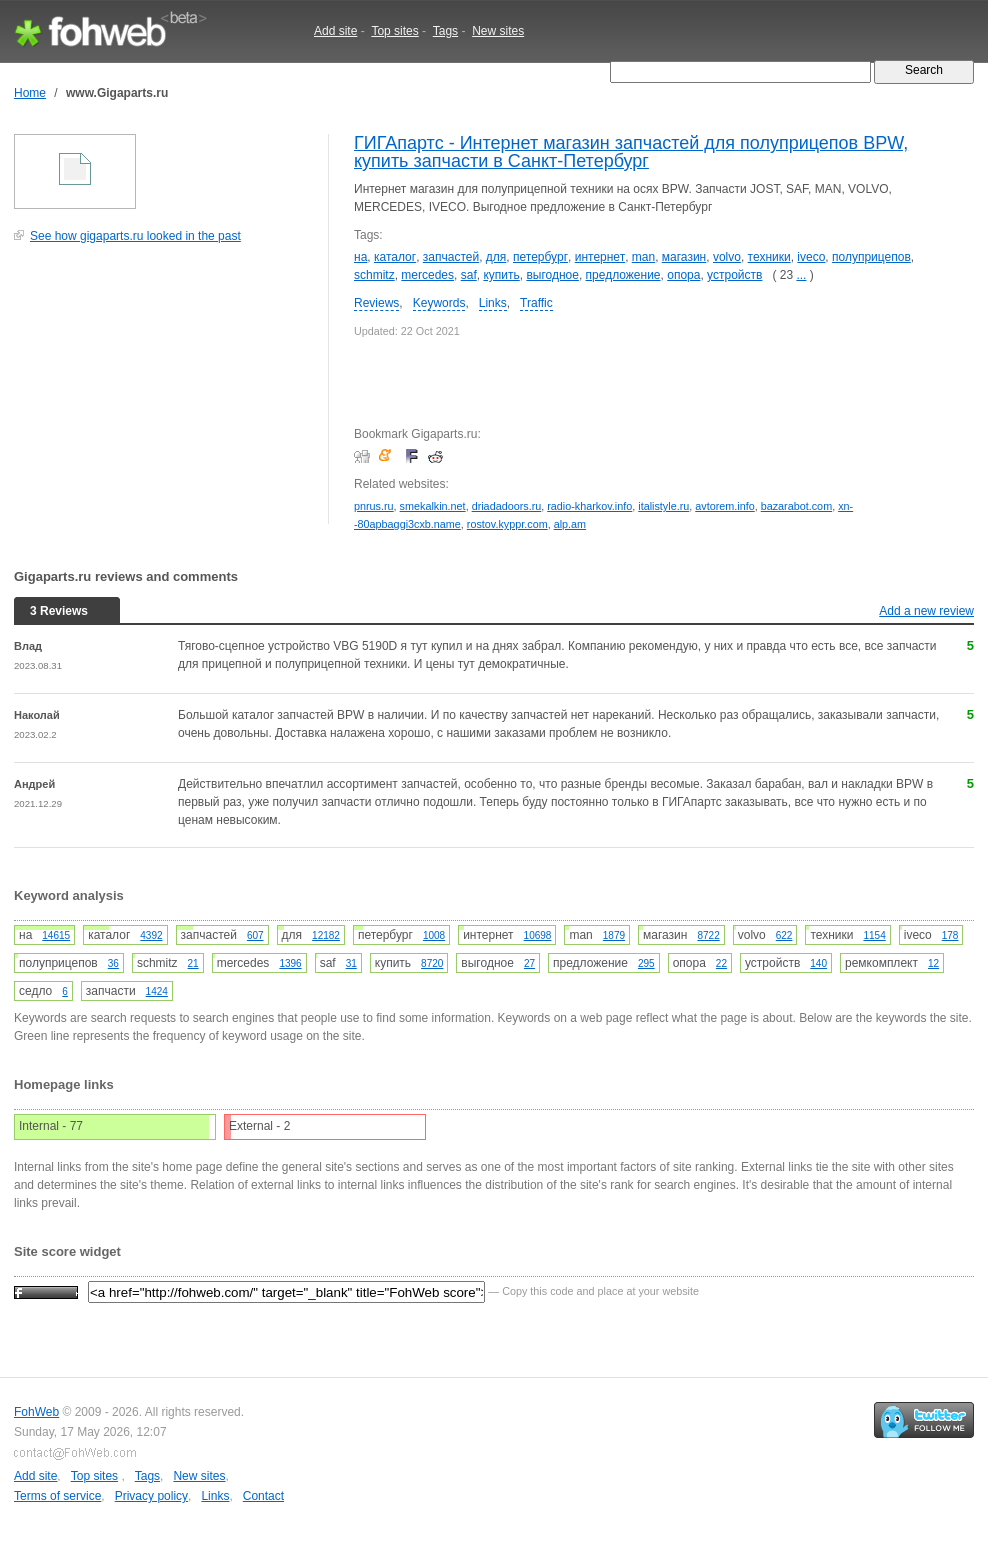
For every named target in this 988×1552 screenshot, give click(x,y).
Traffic (536, 303)
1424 (157, 991)
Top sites (394, 31)
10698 (538, 935)
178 (950, 935)
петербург (540, 257)
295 (646, 963)
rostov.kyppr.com (507, 524)
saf (469, 275)
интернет (600, 257)
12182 (326, 935)
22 (721, 963)
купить (501, 275)
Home (30, 93)
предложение (623, 275)
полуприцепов (871, 257)
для (496, 257)
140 (818, 963)
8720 (432, 963)
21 (193, 963)
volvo (727, 257)
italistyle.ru (663, 506)
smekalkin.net (433, 506)
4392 (151, 935)
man (643, 257)
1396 (290, 963)
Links (493, 303)
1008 (434, 935)
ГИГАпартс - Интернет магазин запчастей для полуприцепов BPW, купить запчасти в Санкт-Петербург (631, 152)
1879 (614, 935)
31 (351, 963)
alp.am (570, 524)
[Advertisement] (164, 394)
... (801, 275)
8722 (708, 935)
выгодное (552, 275)
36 (113, 963)
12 (933, 963)
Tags (445, 31)
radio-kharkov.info (589, 506)
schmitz (374, 275)
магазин (684, 257)
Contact (263, 1496)
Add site (335, 31)
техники (769, 257)
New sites (498, 31)
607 (255, 935)
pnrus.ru (374, 506)
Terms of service (57, 1496)
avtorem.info (724, 506)
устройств (734, 275)
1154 (874, 935)
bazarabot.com (796, 506)
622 (784, 935)
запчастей (451, 257)
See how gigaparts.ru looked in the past (135, 236)
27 (529, 963)
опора (683, 275)
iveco (811, 257)
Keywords (439, 303)
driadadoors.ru (507, 506)
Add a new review (926, 611)
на (360, 257)
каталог (395, 257)
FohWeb (36, 1412)
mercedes (427, 275)
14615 (56, 935)
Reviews (376, 303)
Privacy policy (151, 1496)
